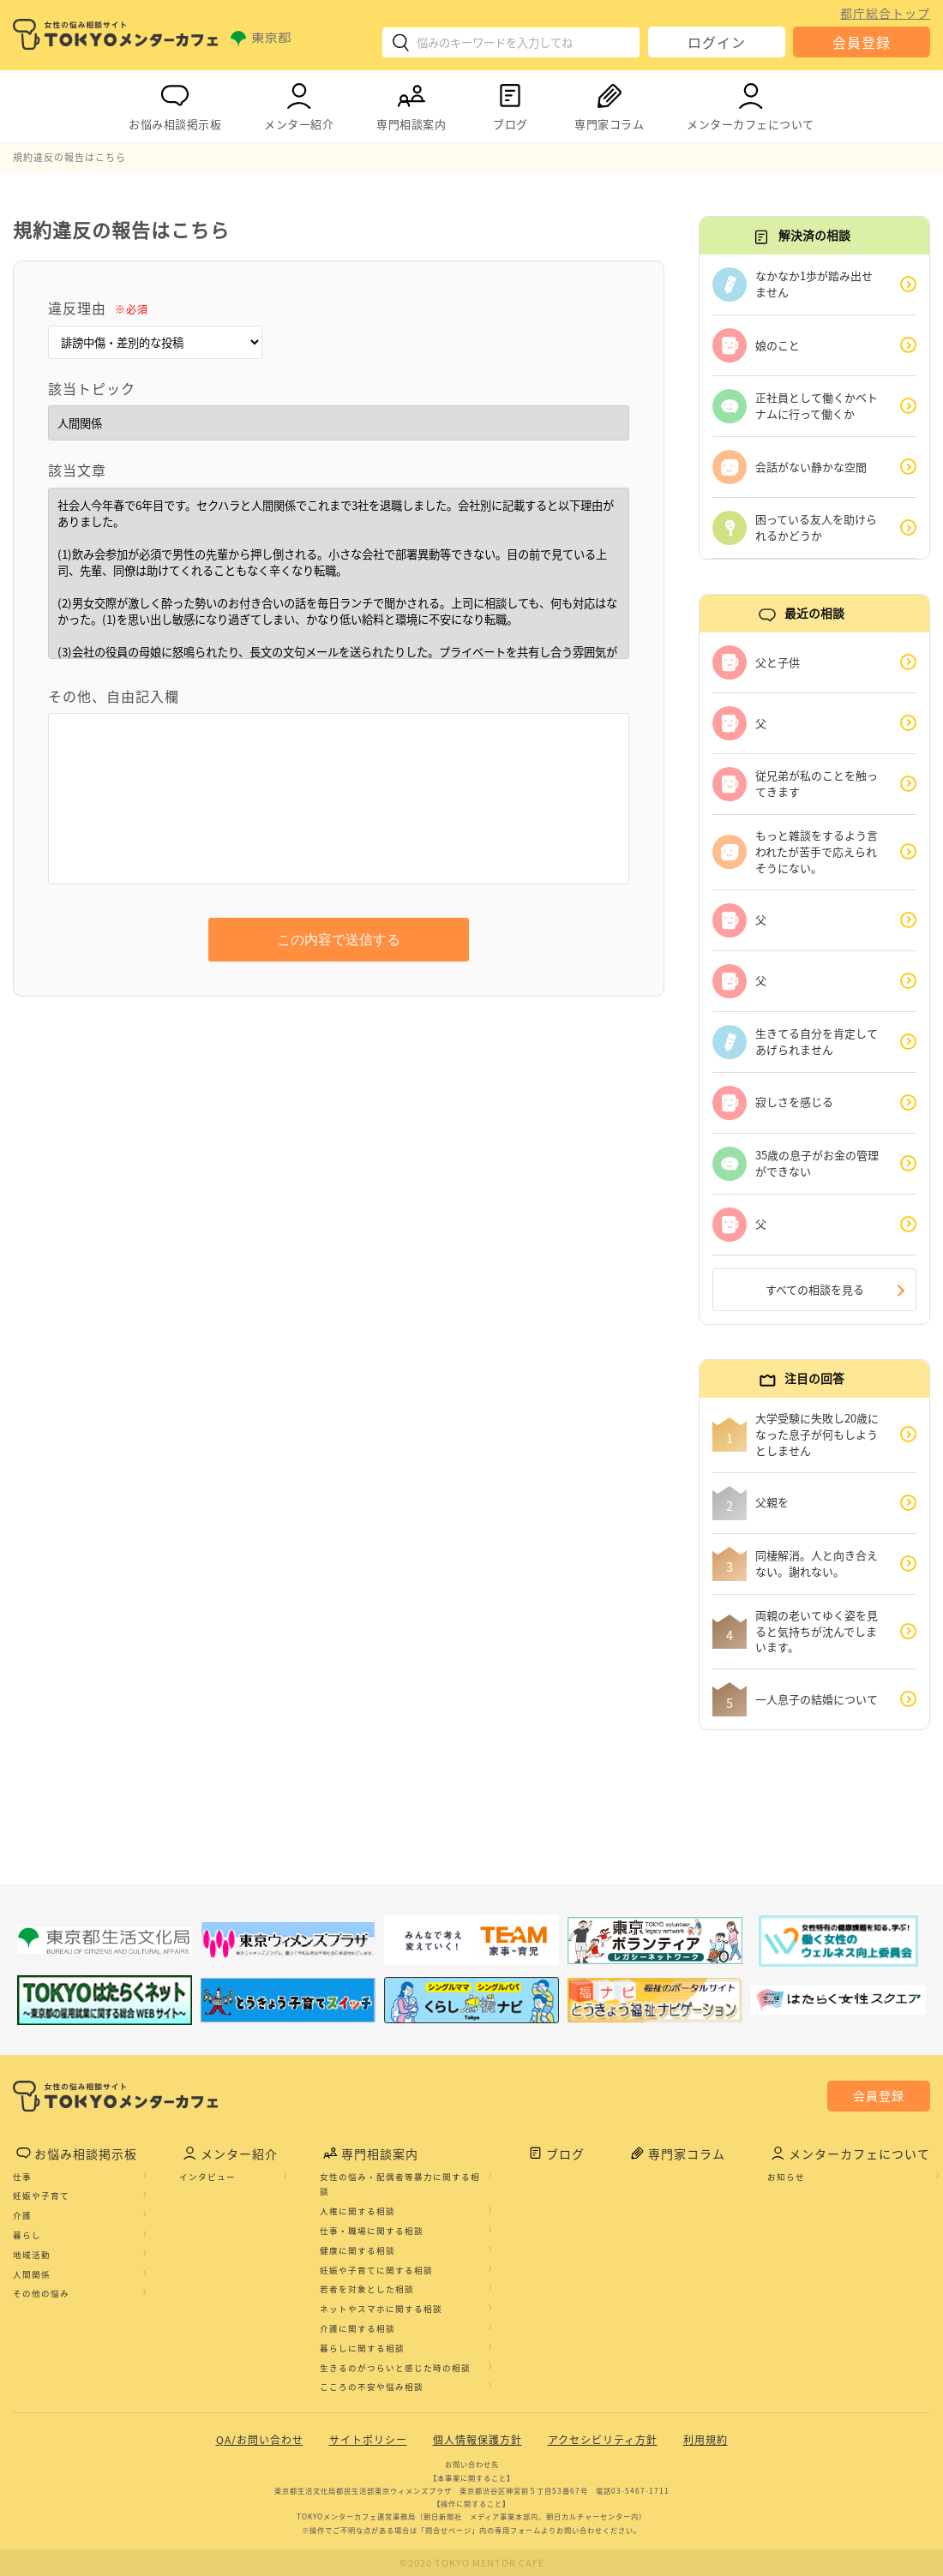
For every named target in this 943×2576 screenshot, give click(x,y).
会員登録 (861, 42)
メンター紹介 (298, 103)
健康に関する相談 (357, 2250)
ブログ (510, 103)
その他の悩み (41, 2293)
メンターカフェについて (750, 103)
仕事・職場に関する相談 (371, 2231)
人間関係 (32, 2274)
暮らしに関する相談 (362, 2348)
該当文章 (77, 469)
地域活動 (32, 2255)
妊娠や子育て (41, 2196)
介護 (22, 2215)
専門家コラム (609, 103)
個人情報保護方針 (477, 2439)
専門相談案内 (411, 103)
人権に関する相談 (357, 2211)
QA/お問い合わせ (259, 2439)
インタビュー (207, 2177)
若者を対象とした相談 (367, 2289)
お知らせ (786, 2177)
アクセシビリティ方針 (603, 2439)
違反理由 (98, 307)
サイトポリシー (368, 2439)
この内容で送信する (338, 939)
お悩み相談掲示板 (175, 103)
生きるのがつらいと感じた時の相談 (395, 2368)
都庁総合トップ (885, 13)
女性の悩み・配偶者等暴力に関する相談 (400, 2184)
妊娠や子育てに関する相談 (376, 2270)
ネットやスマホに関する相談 (381, 2309)
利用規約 (705, 2439)
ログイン (717, 42)
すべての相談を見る (815, 1289)
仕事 (22, 2177)
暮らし (27, 2235)
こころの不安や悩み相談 (371, 2387)
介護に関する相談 (357, 2328)
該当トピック (91, 388)
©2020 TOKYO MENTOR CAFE (471, 2562)
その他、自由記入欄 (113, 696)
